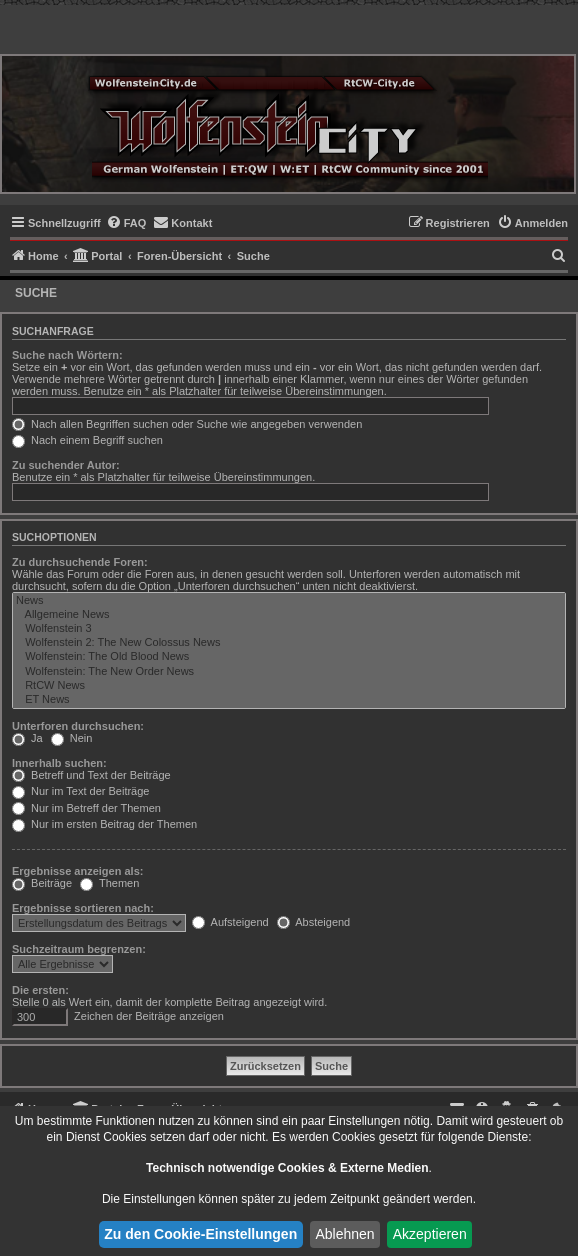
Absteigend (314, 922)
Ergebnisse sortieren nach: (83, 908)
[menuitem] (126, 223)
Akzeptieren (430, 1234)
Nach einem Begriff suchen (87, 440)
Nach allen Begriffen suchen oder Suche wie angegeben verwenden (187, 424)
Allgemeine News (289, 615)
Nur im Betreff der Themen (86, 808)
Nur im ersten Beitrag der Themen (104, 824)
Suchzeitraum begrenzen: (79, 949)
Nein (72, 738)
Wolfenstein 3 (289, 629)
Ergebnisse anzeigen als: (77, 871)
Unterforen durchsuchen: (78, 726)
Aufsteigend (230, 922)
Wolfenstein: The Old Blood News (289, 657)
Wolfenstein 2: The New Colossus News (289, 643)
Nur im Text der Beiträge (80, 791)
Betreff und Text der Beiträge (91, 775)
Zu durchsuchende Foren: (80, 562)
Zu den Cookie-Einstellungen (200, 1234)
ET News (289, 700)
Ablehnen (344, 1234)
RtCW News (289, 686)
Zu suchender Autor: (66, 465)
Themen (109, 883)
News (289, 601)
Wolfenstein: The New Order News (289, 672)
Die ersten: (40, 990)
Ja (27, 738)
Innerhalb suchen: (59, 763)
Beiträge (42, 883)
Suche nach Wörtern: (67, 355)
